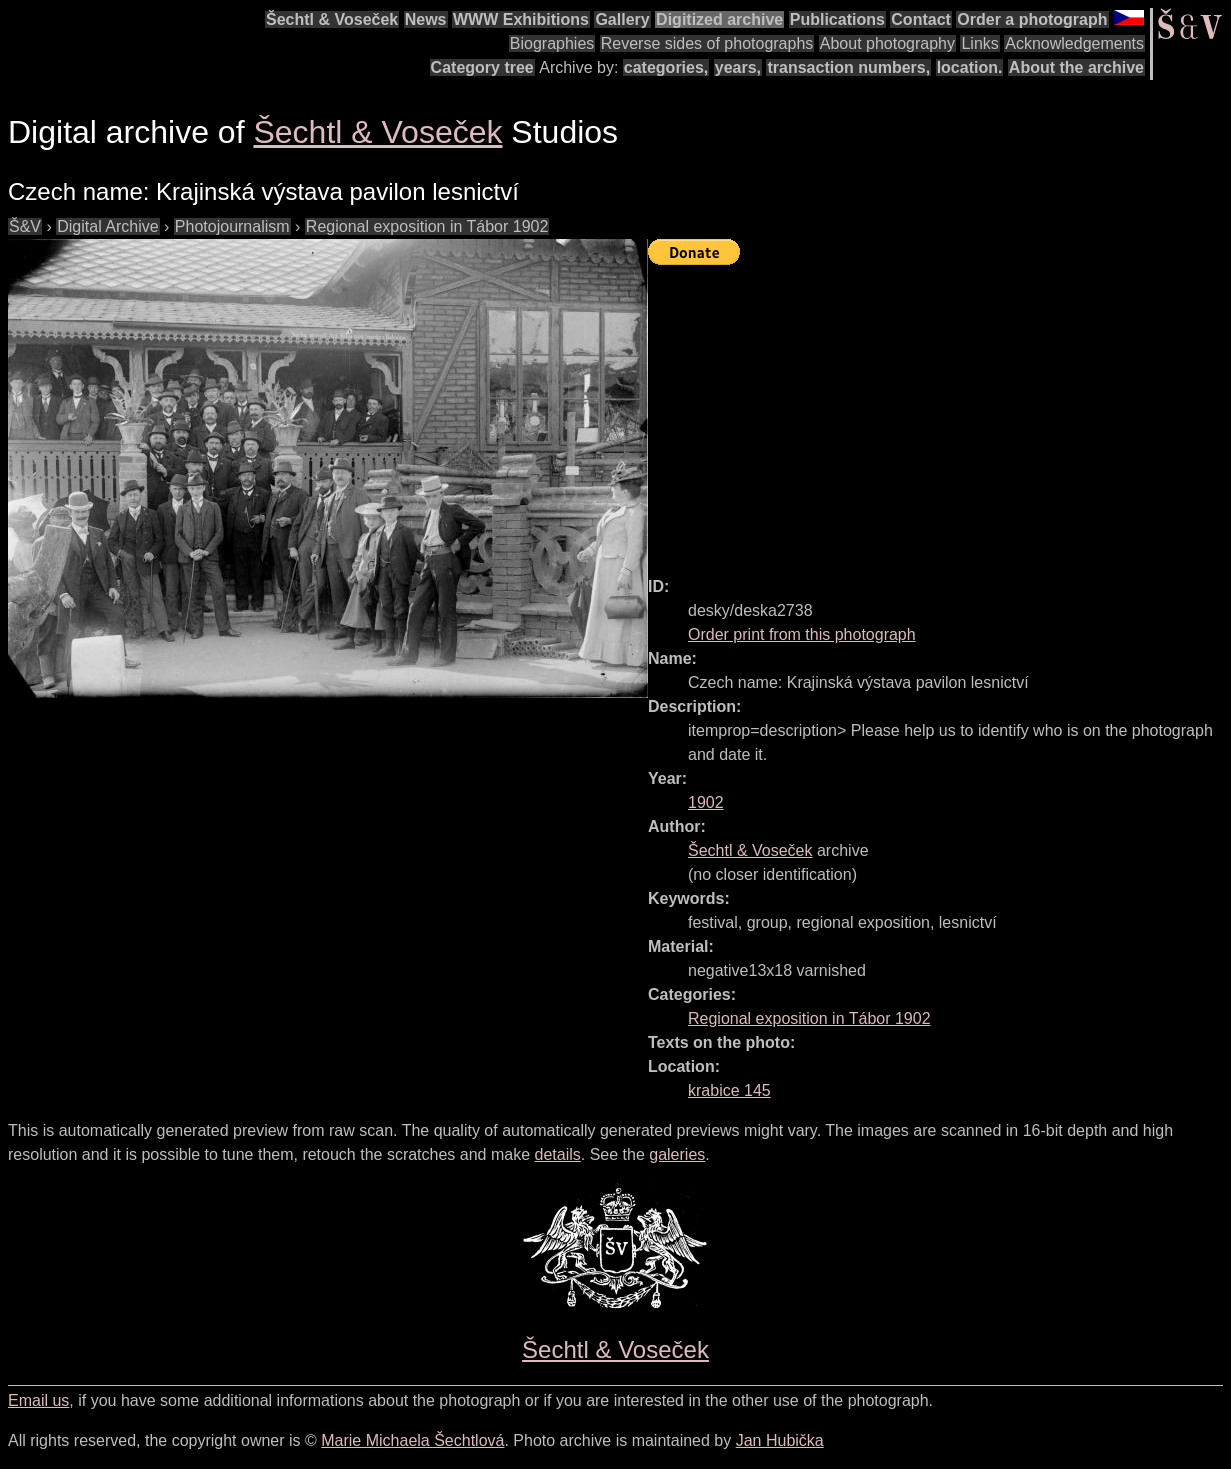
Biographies (552, 43)
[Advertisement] (939, 412)
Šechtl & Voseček (332, 19)
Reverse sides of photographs (707, 43)
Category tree (482, 67)
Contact (921, 19)
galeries (677, 1154)
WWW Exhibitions (521, 19)
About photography (887, 43)
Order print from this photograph (802, 634)
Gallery (622, 19)
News (426, 19)
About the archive (1076, 67)
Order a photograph (1032, 19)
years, (738, 67)
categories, (666, 67)
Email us (38, 1400)
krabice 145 (729, 1090)
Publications (837, 19)
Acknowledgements (1074, 43)
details (558, 1154)
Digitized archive (719, 19)
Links (979, 43)
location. (970, 67)
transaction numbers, (848, 67)
